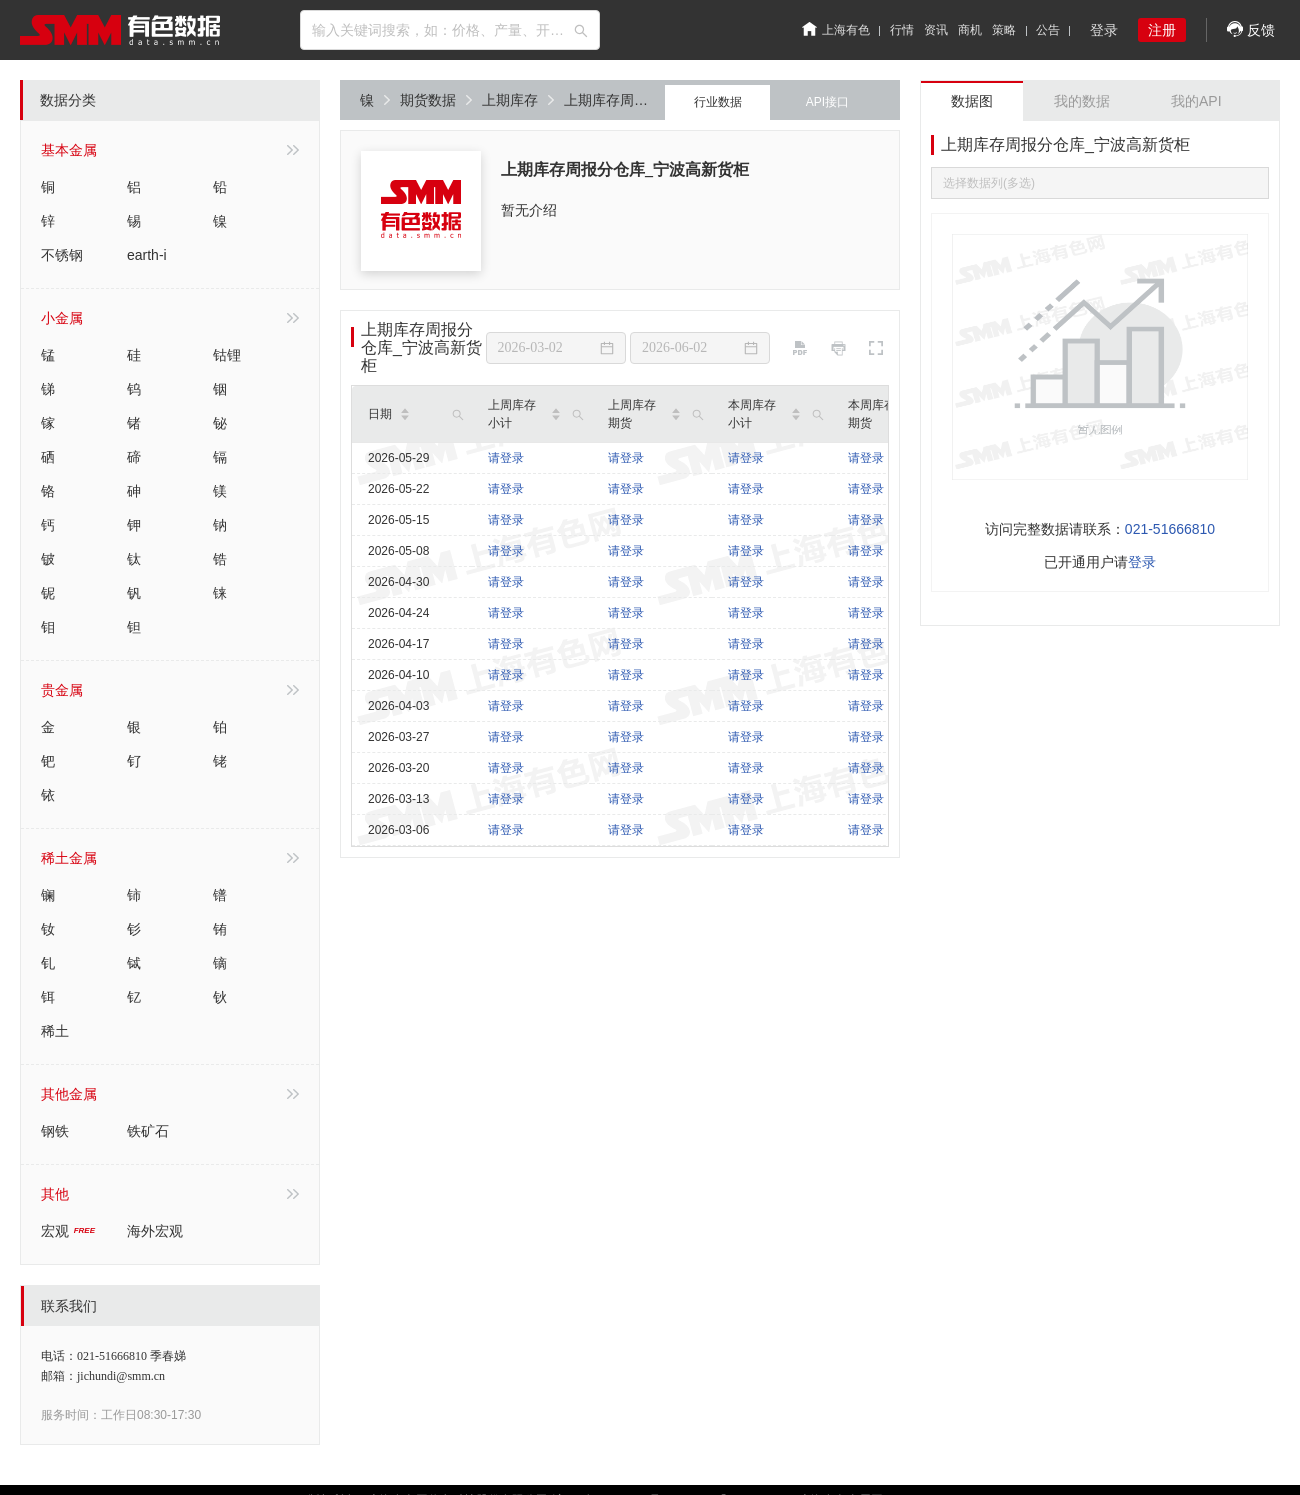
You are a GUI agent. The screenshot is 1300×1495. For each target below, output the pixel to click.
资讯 (936, 30)
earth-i (147, 255)
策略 (1004, 30)
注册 (1162, 30)
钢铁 (55, 1131)
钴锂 (227, 355)
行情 (902, 30)
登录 (1104, 30)
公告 (1048, 30)
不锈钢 (62, 255)
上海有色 (836, 30)
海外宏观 (155, 1231)
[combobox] (450, 30)
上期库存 (518, 100)
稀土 (55, 1031)
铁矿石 (148, 1131)
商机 (970, 30)
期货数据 (436, 100)
